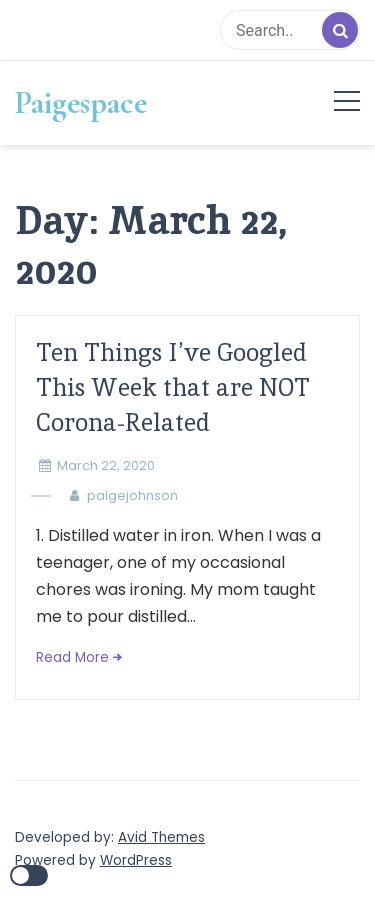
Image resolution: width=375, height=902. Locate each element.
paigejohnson (132, 495)
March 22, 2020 (106, 465)
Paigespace (81, 103)
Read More (72, 657)
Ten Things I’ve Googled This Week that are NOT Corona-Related (173, 387)
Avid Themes (161, 837)
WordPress (136, 860)
